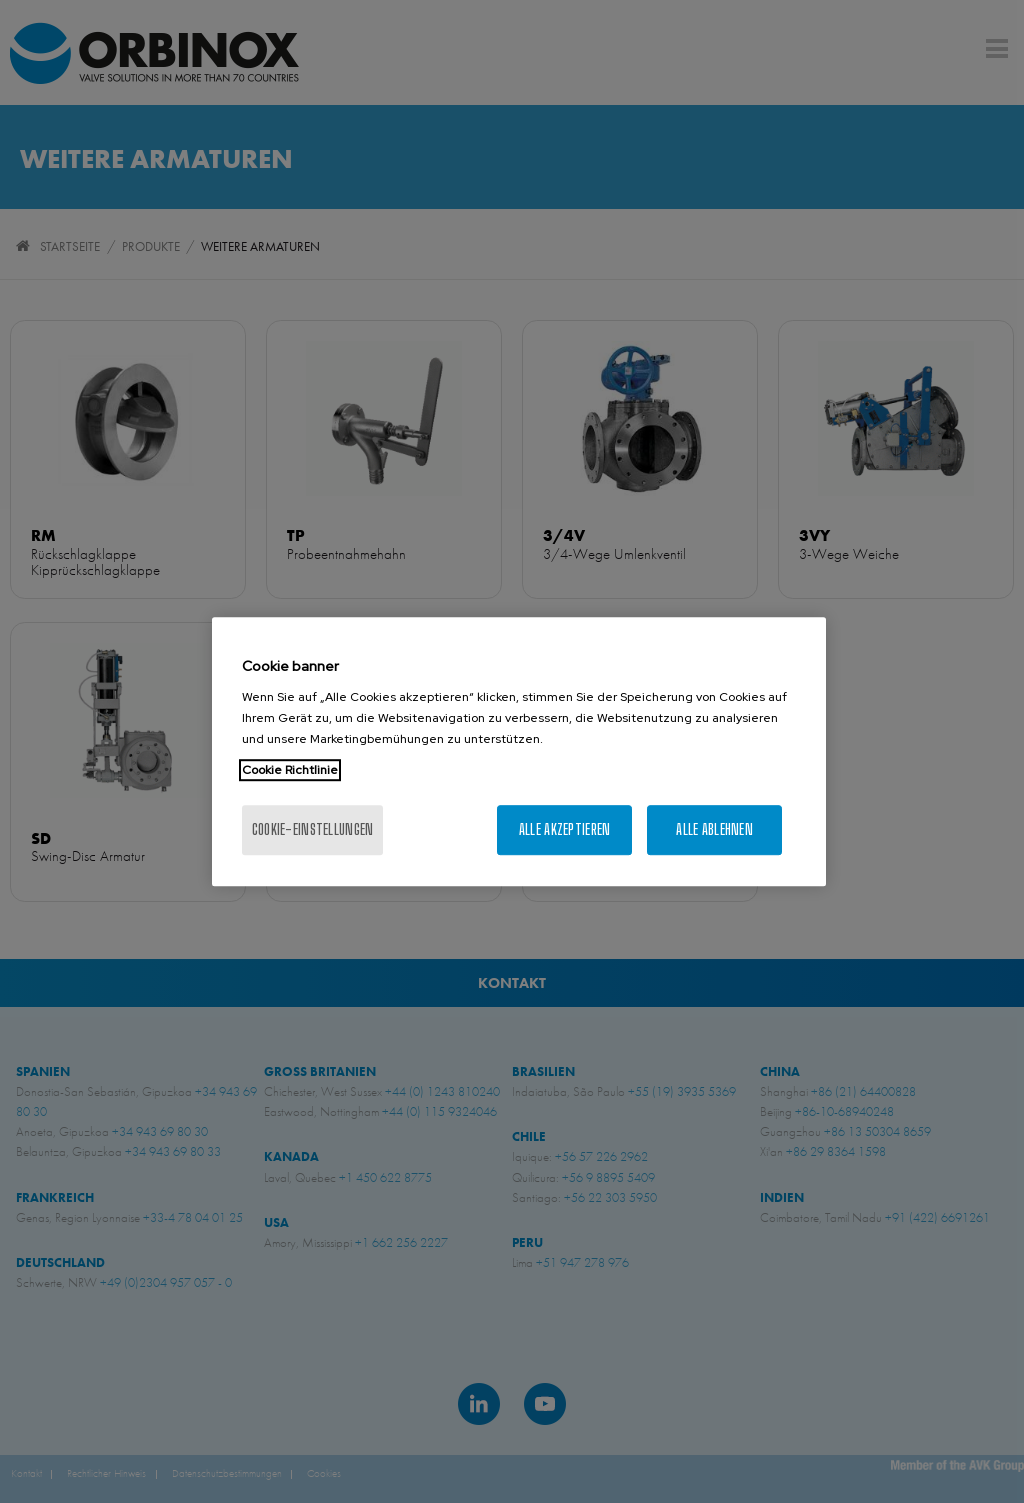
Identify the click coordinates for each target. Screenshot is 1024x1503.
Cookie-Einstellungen (313, 829)
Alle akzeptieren (564, 829)
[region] (519, 752)
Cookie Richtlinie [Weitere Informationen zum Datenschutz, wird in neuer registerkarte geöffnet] (290, 770)
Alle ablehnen (714, 829)
